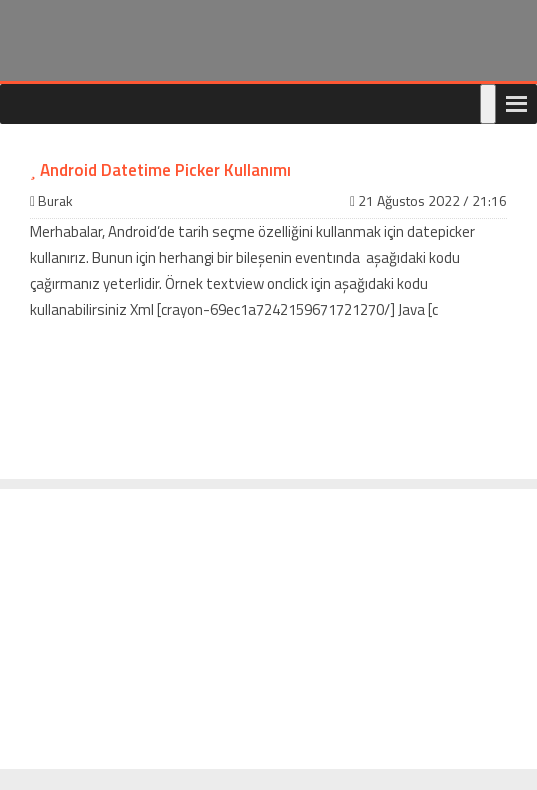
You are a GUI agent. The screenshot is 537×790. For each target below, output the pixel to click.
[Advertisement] (268, 629)
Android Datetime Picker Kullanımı (160, 170)
